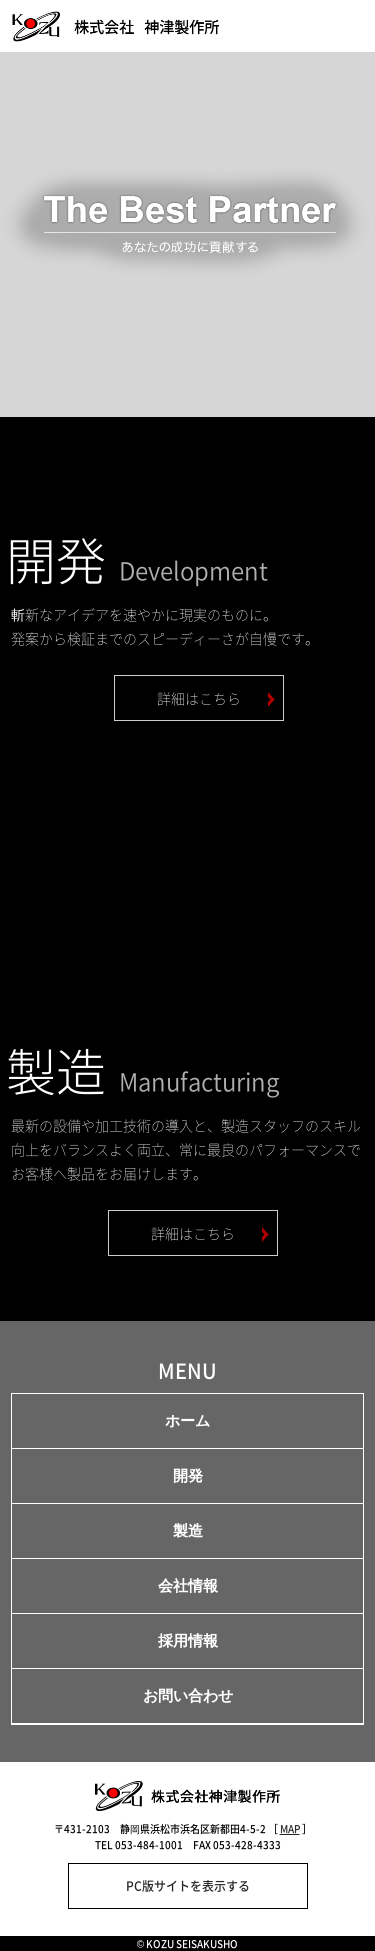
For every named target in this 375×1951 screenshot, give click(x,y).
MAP (290, 1828)
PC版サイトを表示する (188, 1886)
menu (346, 26)
